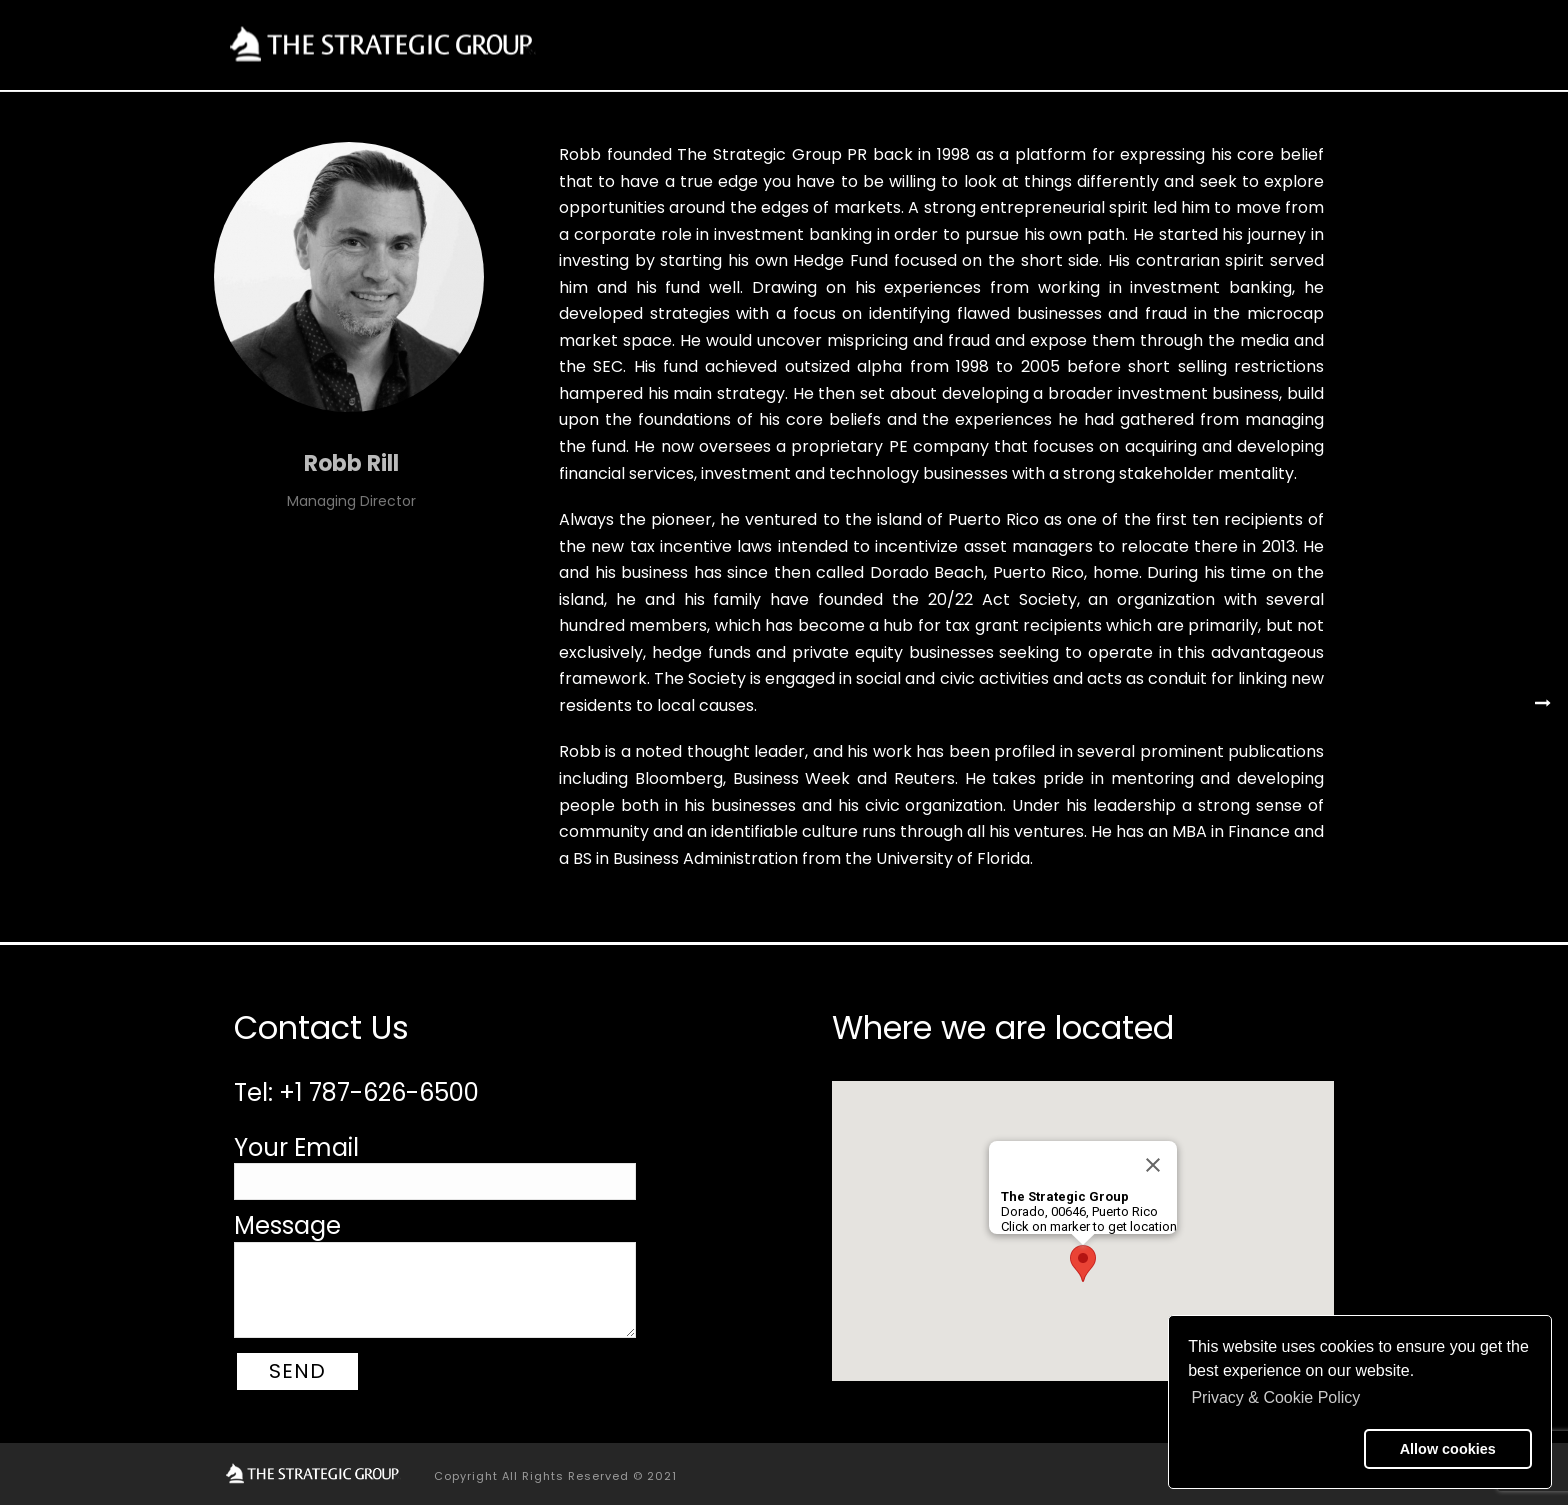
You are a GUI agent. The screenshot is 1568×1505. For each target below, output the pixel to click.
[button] (1272, 1449)
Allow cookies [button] (1448, 1449)
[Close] (1153, 1165)
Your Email (296, 1147)
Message (287, 1225)
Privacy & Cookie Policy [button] (1275, 1397)
